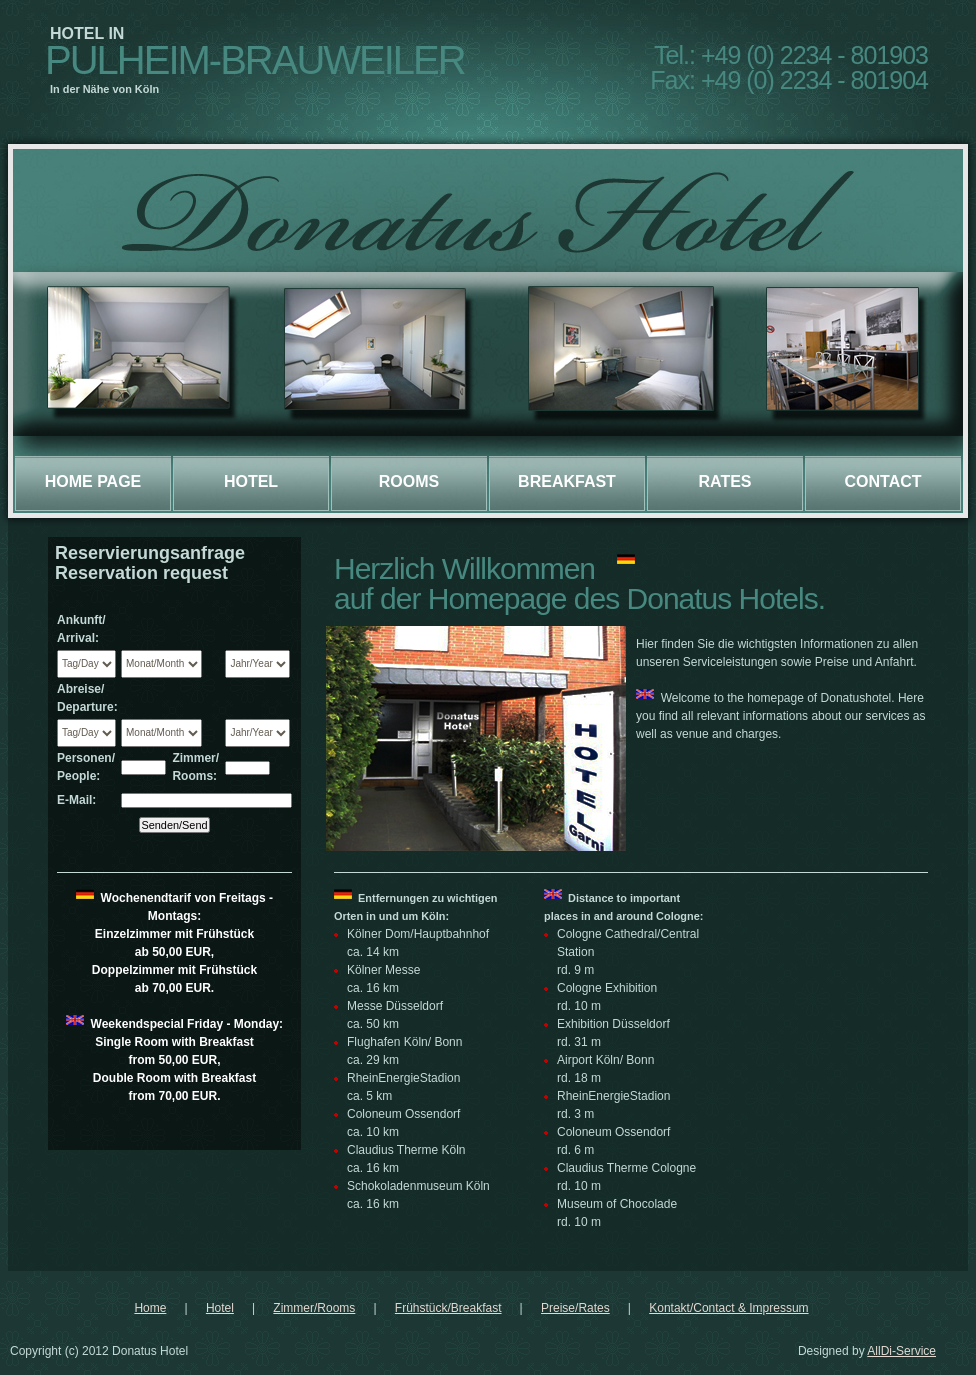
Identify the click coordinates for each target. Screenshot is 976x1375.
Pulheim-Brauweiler (255, 60)
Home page (93, 481)
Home (150, 1308)
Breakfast (567, 481)
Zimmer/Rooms (314, 1308)
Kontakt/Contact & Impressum (728, 1308)
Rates (724, 481)
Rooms (409, 481)
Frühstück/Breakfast (448, 1308)
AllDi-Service (901, 1351)
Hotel (251, 481)
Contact (882, 481)
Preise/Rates (575, 1308)
